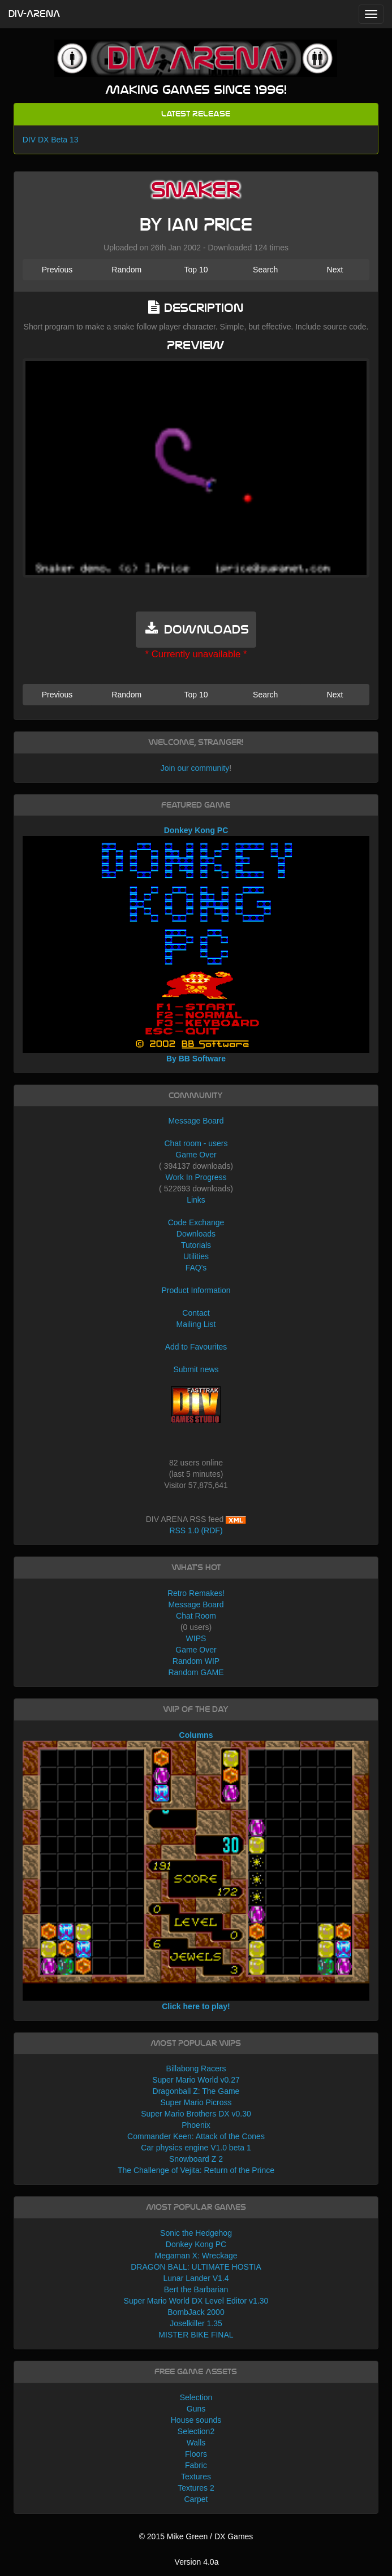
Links (196, 1199)
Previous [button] (57, 269)
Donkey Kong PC (196, 2244)
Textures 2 (196, 2487)
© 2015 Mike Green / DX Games (196, 2536)
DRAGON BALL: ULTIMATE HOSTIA (196, 2266)
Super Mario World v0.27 (196, 2079)
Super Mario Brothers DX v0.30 (196, 2113)
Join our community (195, 768)
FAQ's (196, 1267)
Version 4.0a (197, 2561)
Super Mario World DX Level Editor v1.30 (196, 2300)
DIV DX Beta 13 (51, 139)
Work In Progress (196, 1177)
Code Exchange (196, 1222)
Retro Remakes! (196, 1593)
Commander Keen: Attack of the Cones (196, 2136)
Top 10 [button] (196, 269)
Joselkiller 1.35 (196, 2323)
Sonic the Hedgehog (196, 2232)
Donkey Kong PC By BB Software (196, 944)
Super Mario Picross (195, 2102)
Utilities (196, 1256)
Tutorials (196, 1245)
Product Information (195, 1290)
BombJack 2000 (195, 2312)
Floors (196, 2453)
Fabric (196, 2465)
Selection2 (196, 2431)
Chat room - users (195, 1143)
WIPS (196, 1638)
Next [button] (335, 269)
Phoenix (196, 2125)
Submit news (195, 1369)
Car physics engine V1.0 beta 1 (196, 2147)
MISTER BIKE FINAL (195, 2334)
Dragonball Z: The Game (196, 2091)
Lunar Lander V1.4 (196, 2278)
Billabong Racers (196, 2068)
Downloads (196, 1233)
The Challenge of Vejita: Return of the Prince (196, 2170)
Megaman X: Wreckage (195, 2255)
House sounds (196, 2420)
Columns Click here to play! (196, 1871)
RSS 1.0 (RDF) (195, 1530)
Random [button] (126, 269)
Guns (196, 2408)
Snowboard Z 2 (196, 2158)
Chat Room (196, 1615)
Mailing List (196, 1324)
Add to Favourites (196, 1346)
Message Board (195, 1120)
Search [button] (265, 269)
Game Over (195, 1154)
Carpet (196, 2499)
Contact (195, 1312)
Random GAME (195, 1672)
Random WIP (196, 1661)
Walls (196, 2442)
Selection (196, 2397)
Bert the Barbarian (196, 2289)
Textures (196, 2476)
